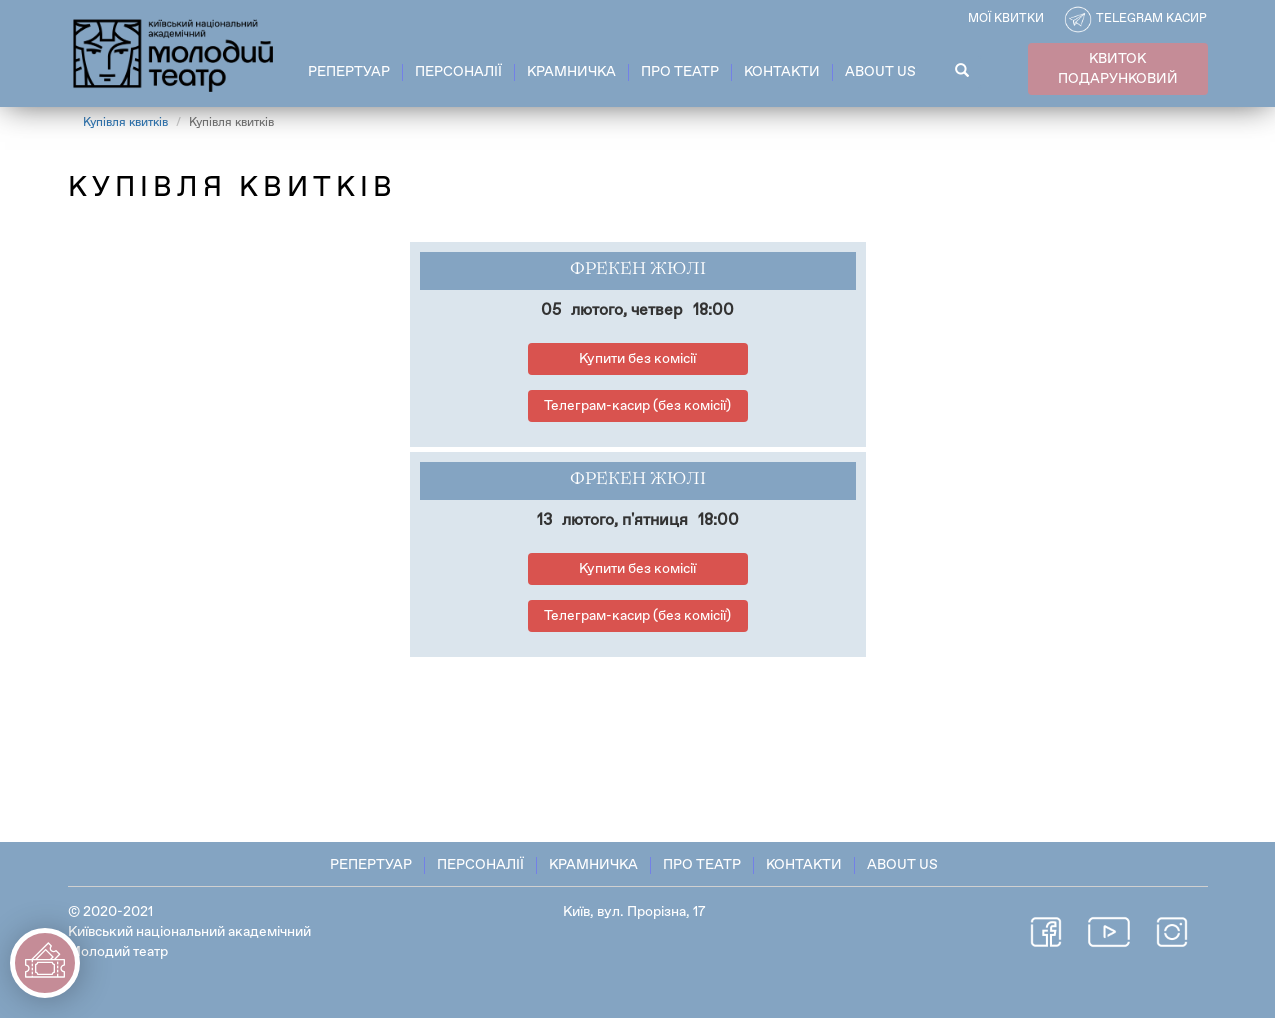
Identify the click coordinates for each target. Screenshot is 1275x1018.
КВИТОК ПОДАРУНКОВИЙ (1118, 69)
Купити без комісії (637, 359)
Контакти (782, 72)
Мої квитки (1006, 19)
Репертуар (349, 72)
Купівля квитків (125, 123)
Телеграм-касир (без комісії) (637, 406)
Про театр (680, 72)
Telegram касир (1151, 19)
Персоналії (458, 72)
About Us (880, 72)
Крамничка (571, 72)
